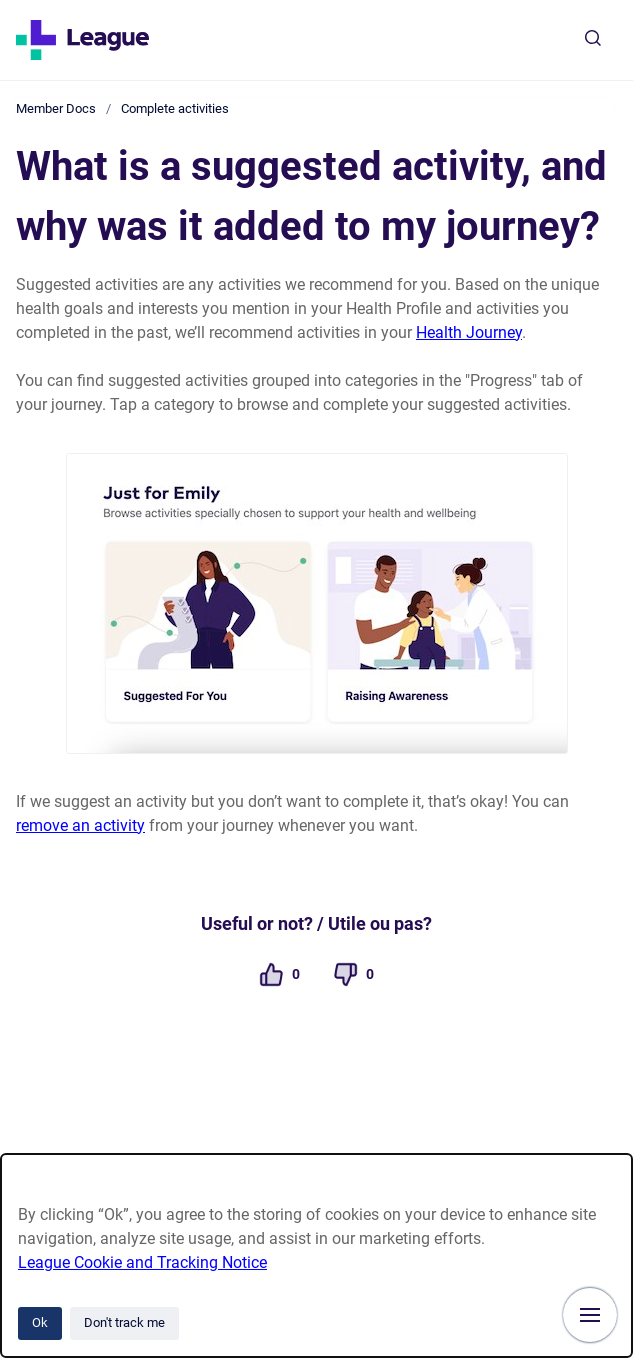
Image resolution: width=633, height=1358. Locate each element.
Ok (40, 1322)
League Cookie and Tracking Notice (142, 1262)
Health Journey (469, 332)
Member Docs (56, 108)
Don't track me (124, 1322)
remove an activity (80, 825)
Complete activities (175, 108)
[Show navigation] (590, 1315)
